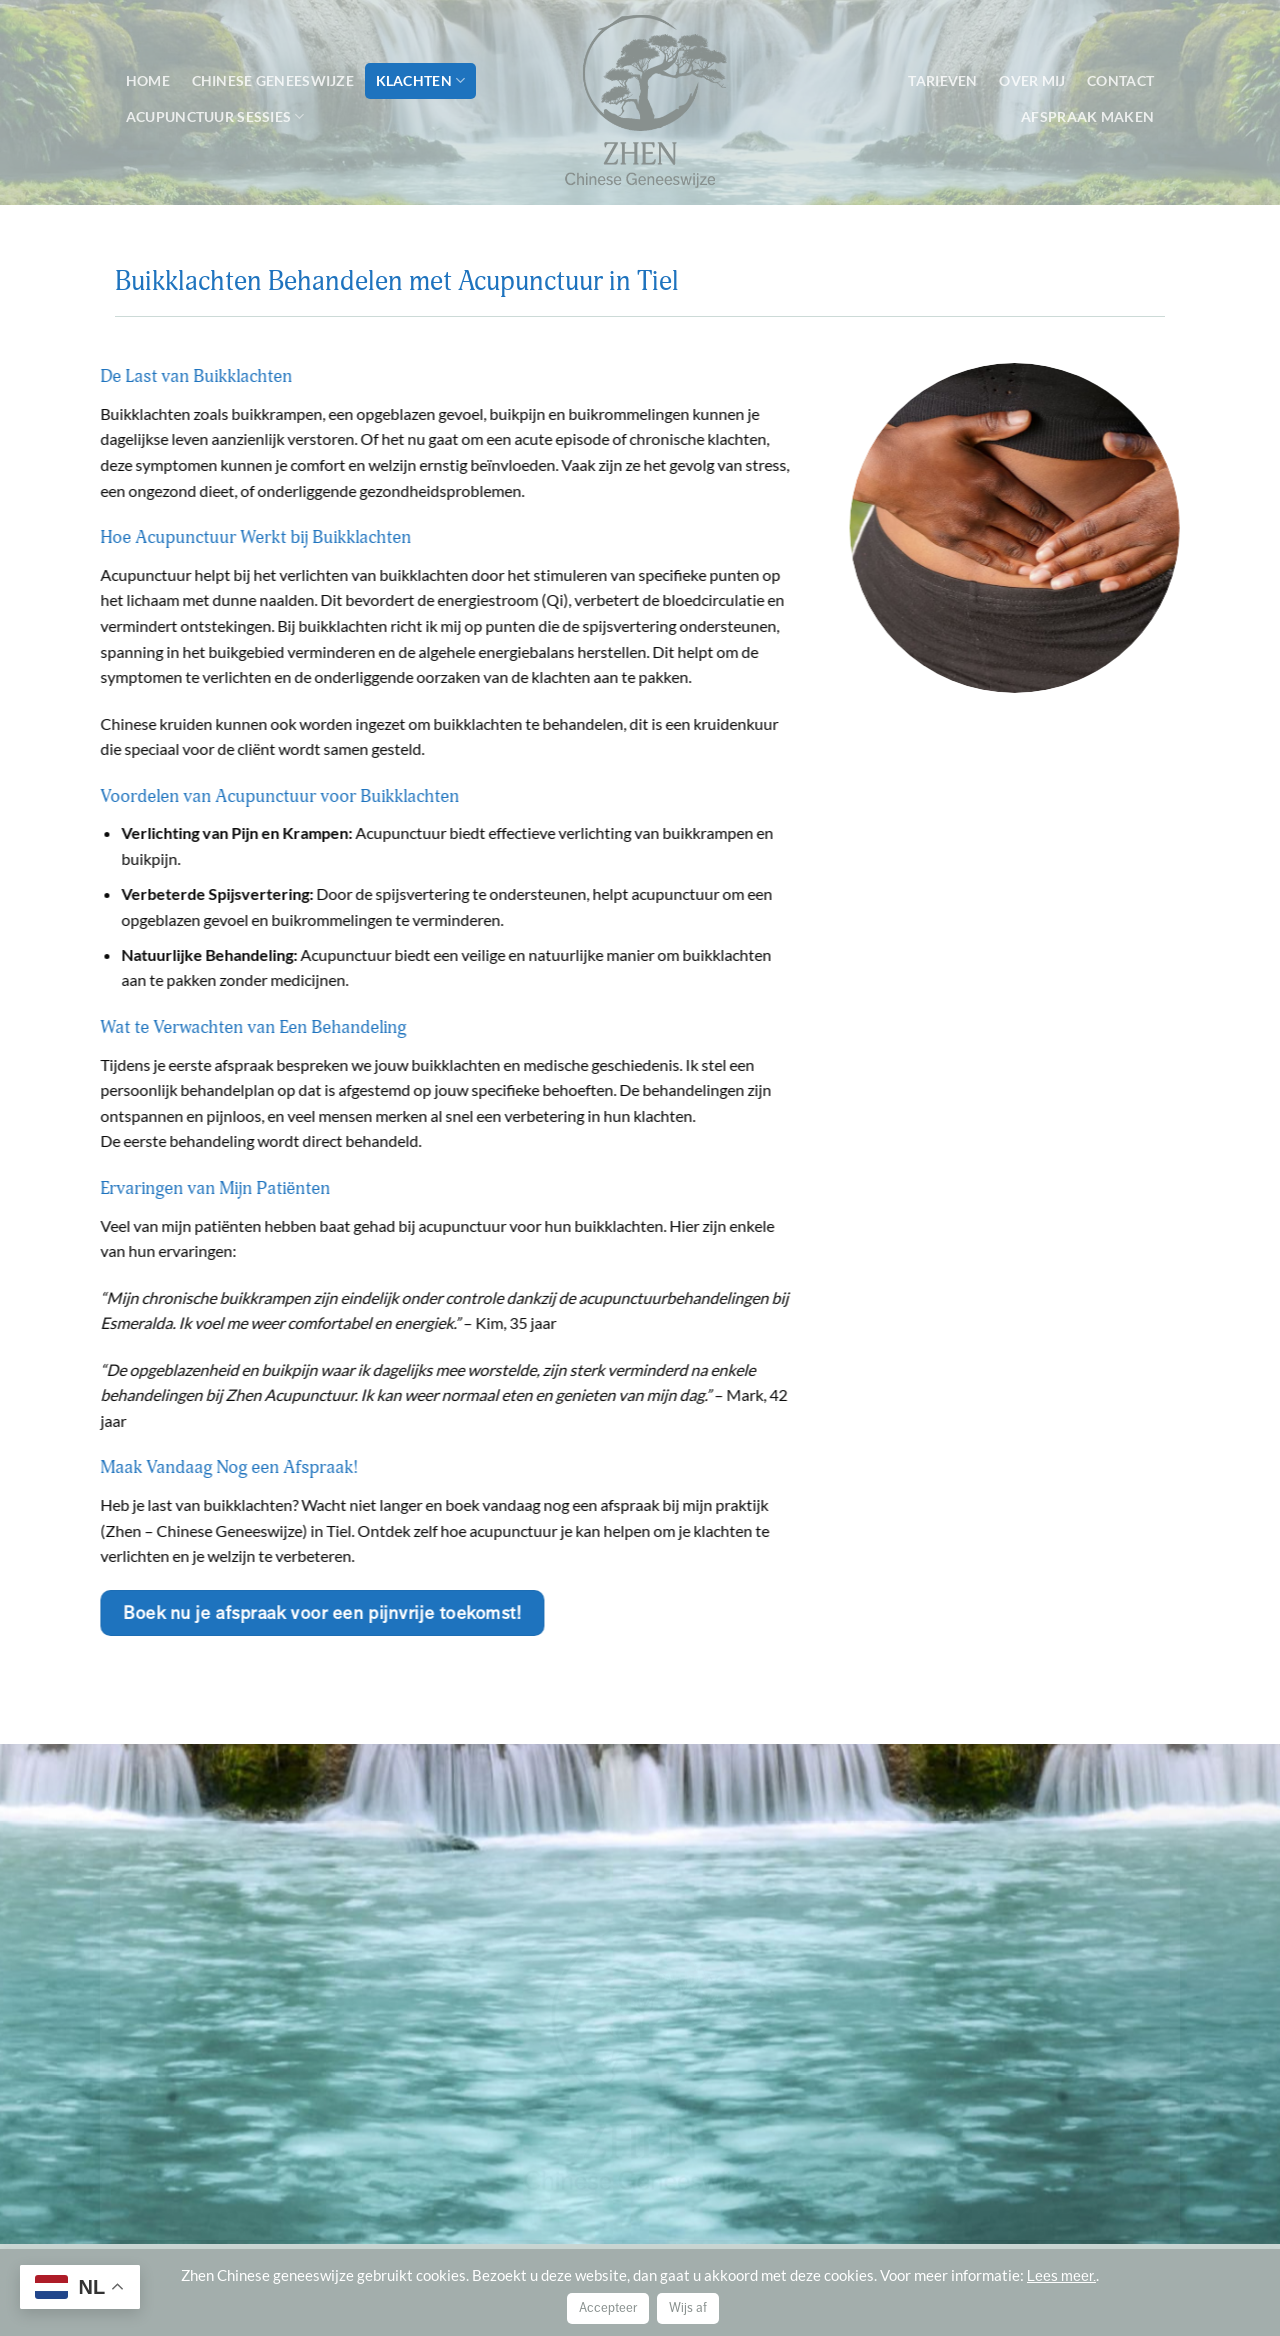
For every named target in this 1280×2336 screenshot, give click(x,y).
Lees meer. (1061, 2276)
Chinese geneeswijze (273, 80)
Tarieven (942, 80)
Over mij (1032, 80)
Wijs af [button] (688, 2308)
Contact (1120, 80)
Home (148, 80)
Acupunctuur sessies (215, 116)
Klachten (421, 80)
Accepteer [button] (608, 2308)
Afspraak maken (1087, 116)
